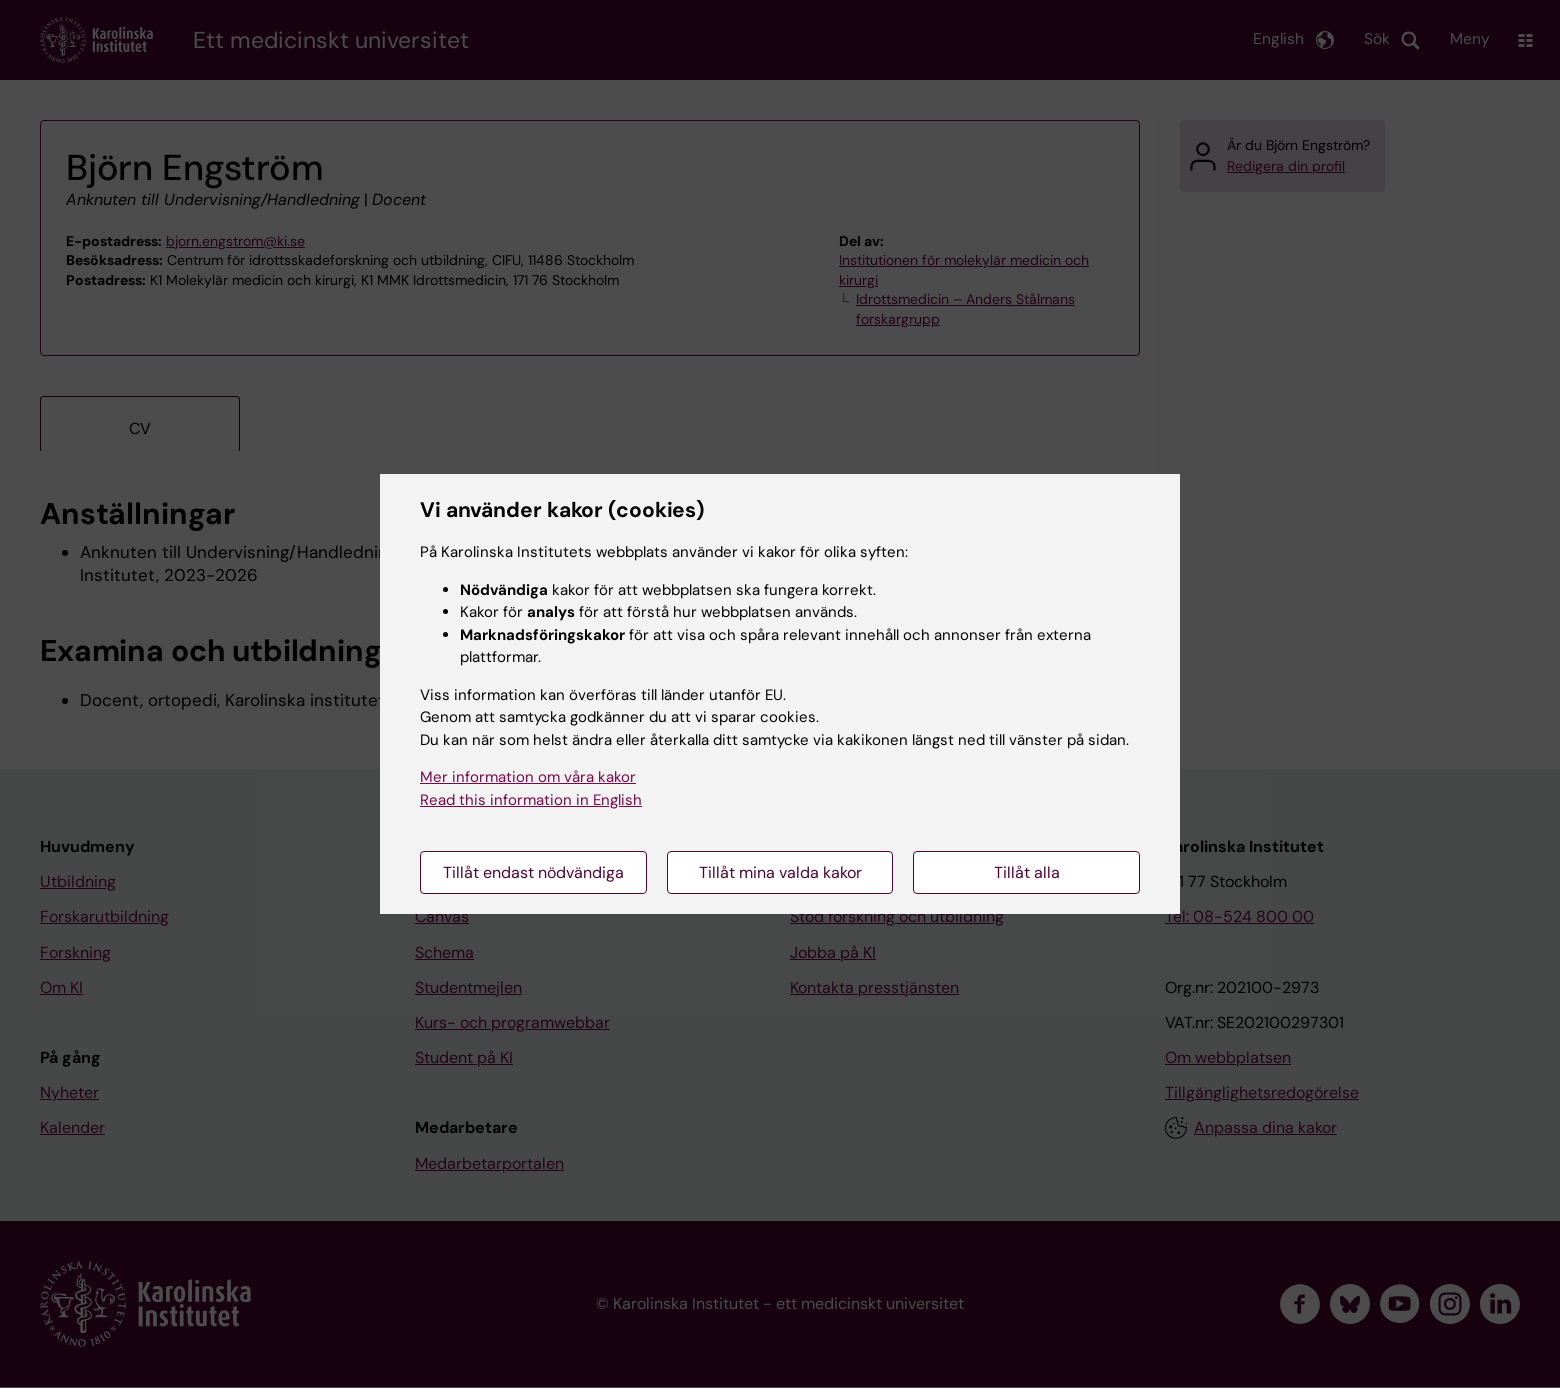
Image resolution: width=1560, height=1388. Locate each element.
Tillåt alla (1027, 872)
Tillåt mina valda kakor (780, 872)
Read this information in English (531, 800)
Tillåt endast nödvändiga (533, 872)
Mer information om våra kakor (528, 777)
